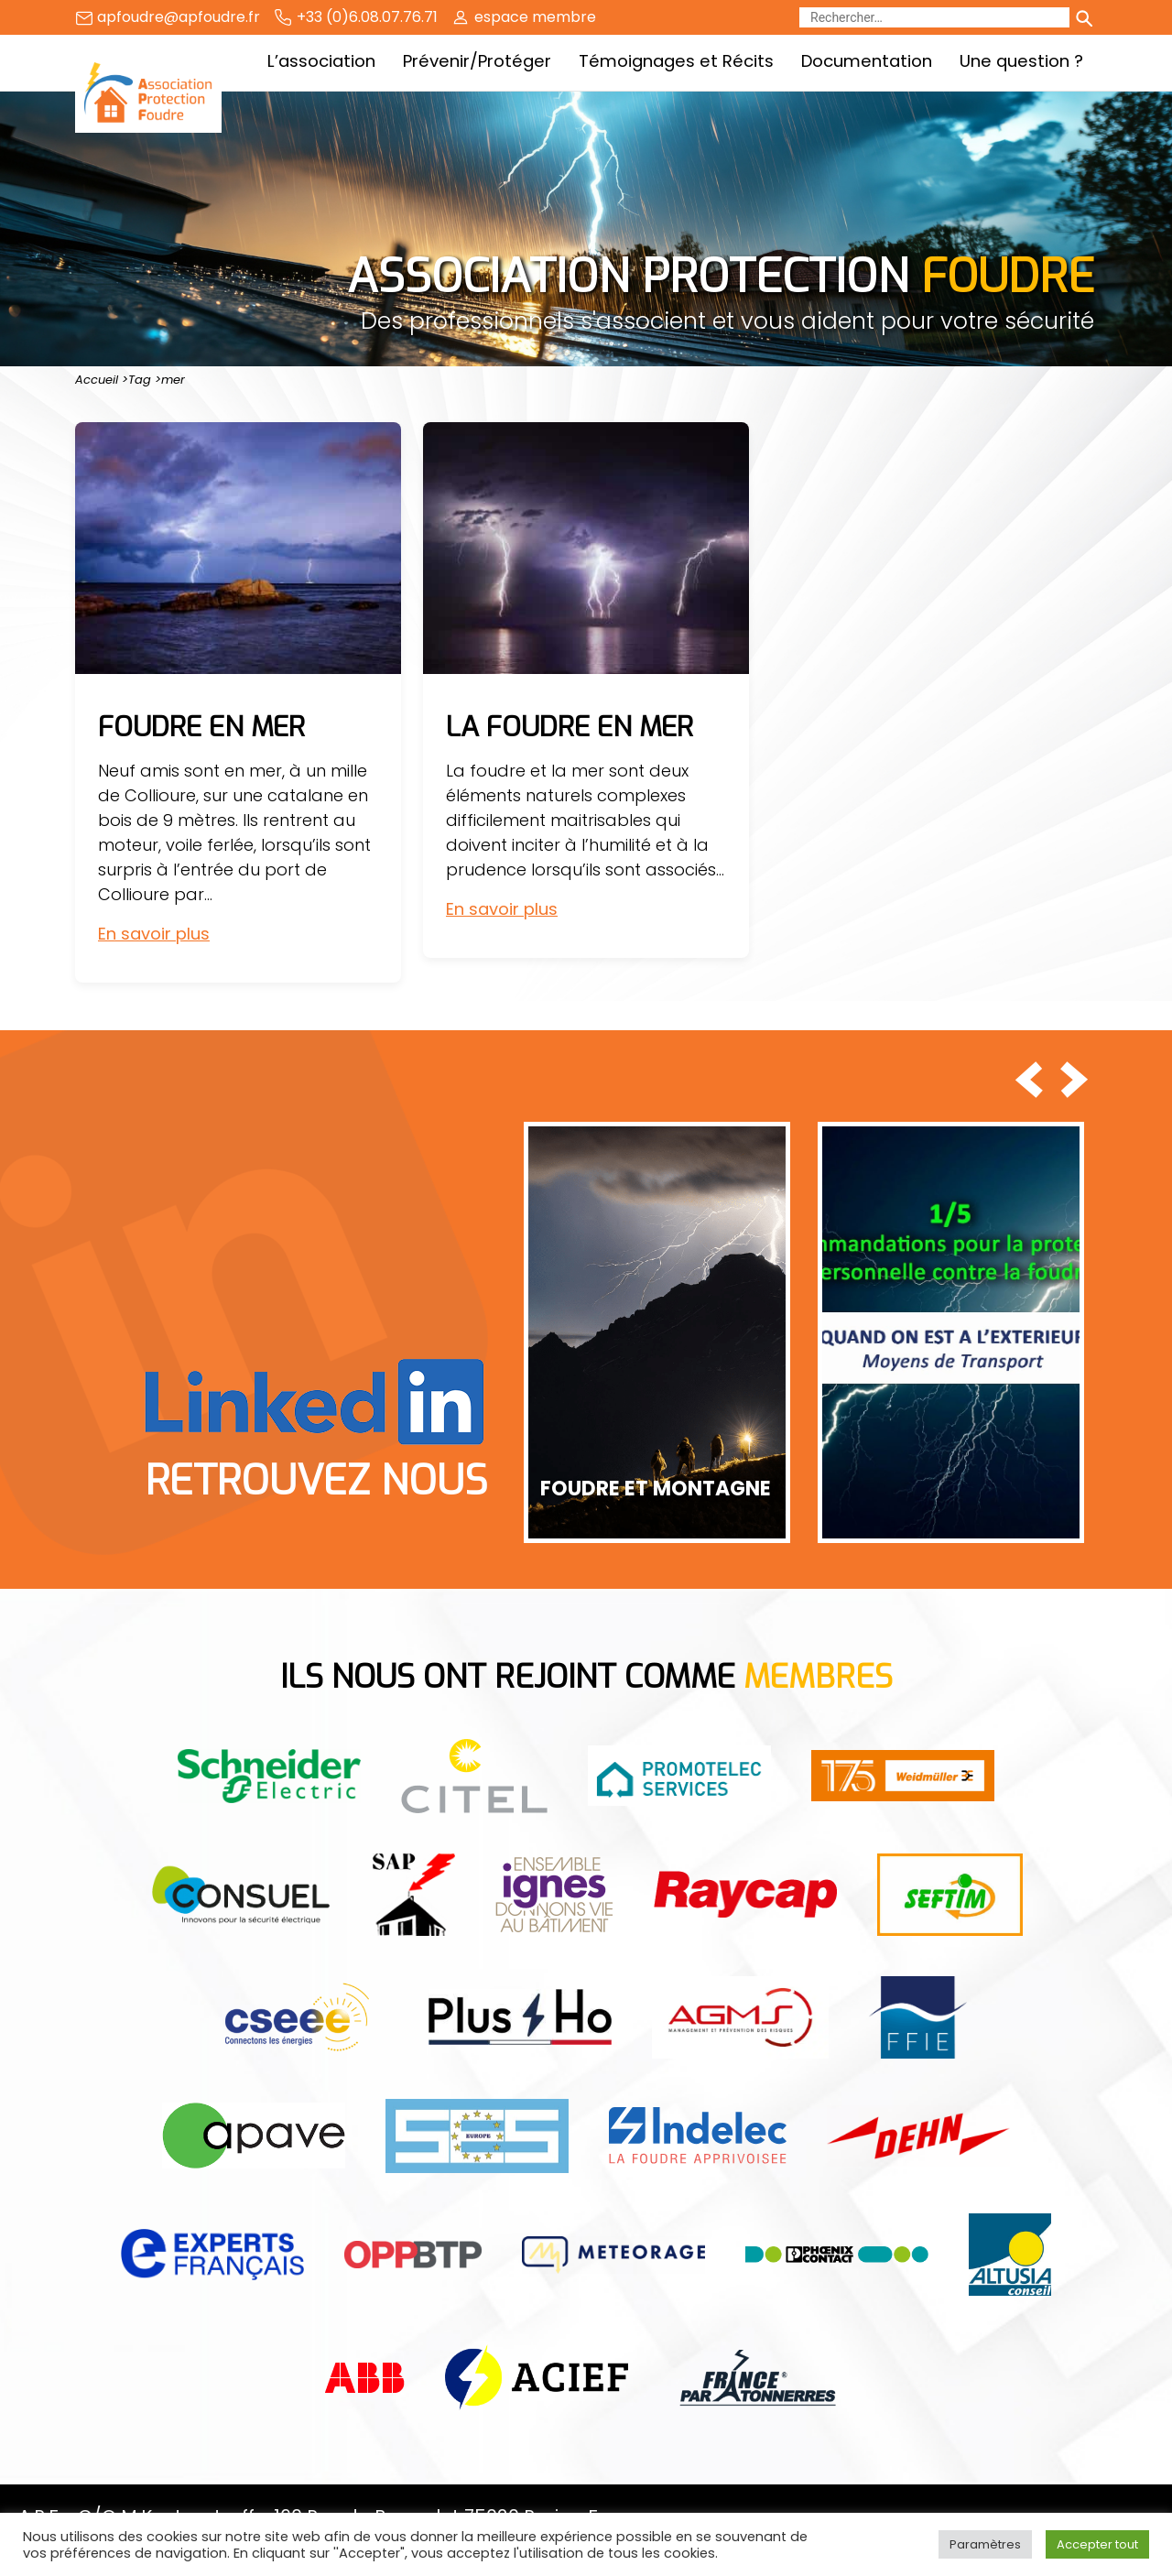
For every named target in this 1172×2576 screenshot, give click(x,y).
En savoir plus (154, 933)
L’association (321, 60)
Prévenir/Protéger (477, 60)
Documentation (866, 60)
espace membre (535, 16)
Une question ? (1021, 60)
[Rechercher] (934, 17)
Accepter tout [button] (1097, 2544)
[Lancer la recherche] (1083, 17)
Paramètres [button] (985, 2544)
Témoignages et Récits (676, 60)
